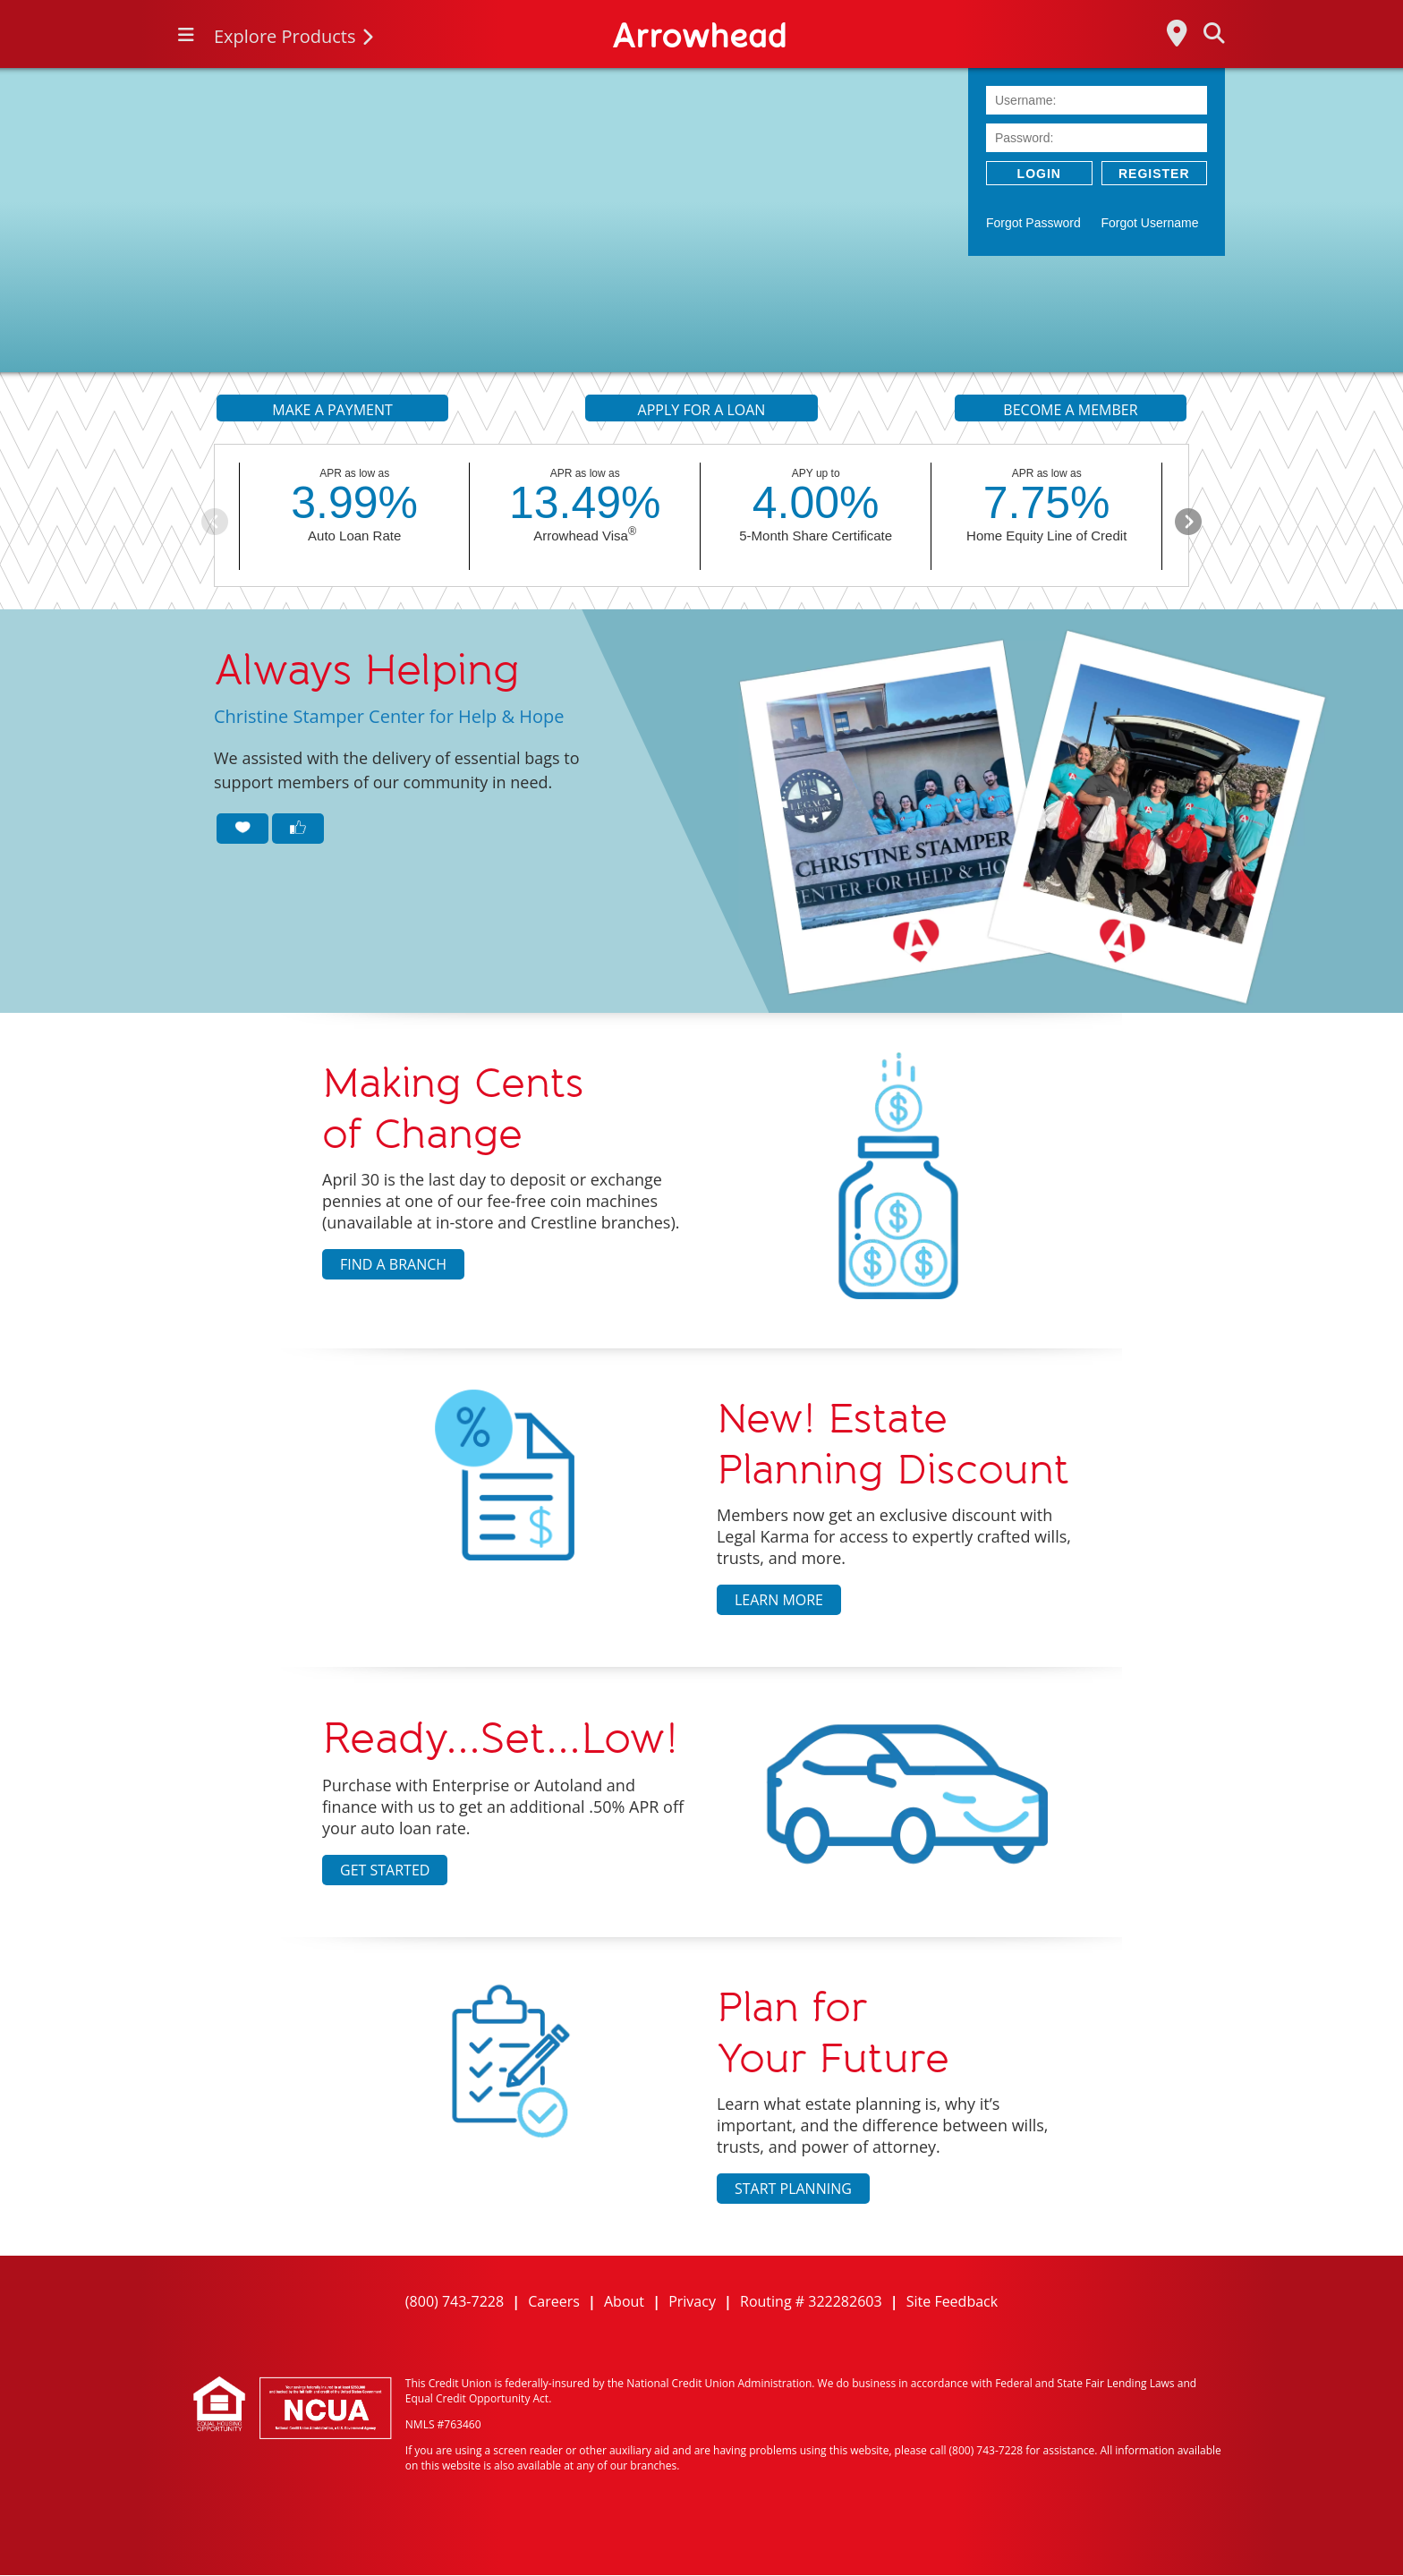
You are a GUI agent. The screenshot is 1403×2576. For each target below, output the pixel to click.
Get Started (384, 1870)
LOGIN (1039, 173)
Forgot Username (1150, 223)
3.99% (354, 503)
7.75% (1046, 503)
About (624, 2301)
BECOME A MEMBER (1070, 410)
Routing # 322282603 (811, 2301)
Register (1154, 173)
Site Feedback (952, 2301)
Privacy (692, 2301)
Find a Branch (393, 1264)
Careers (554, 2301)
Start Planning (793, 2188)
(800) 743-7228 (454, 2301)
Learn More (779, 1600)
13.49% (585, 503)
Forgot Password (1033, 223)
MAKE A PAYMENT (332, 410)
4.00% (816, 503)
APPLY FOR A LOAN (702, 410)
